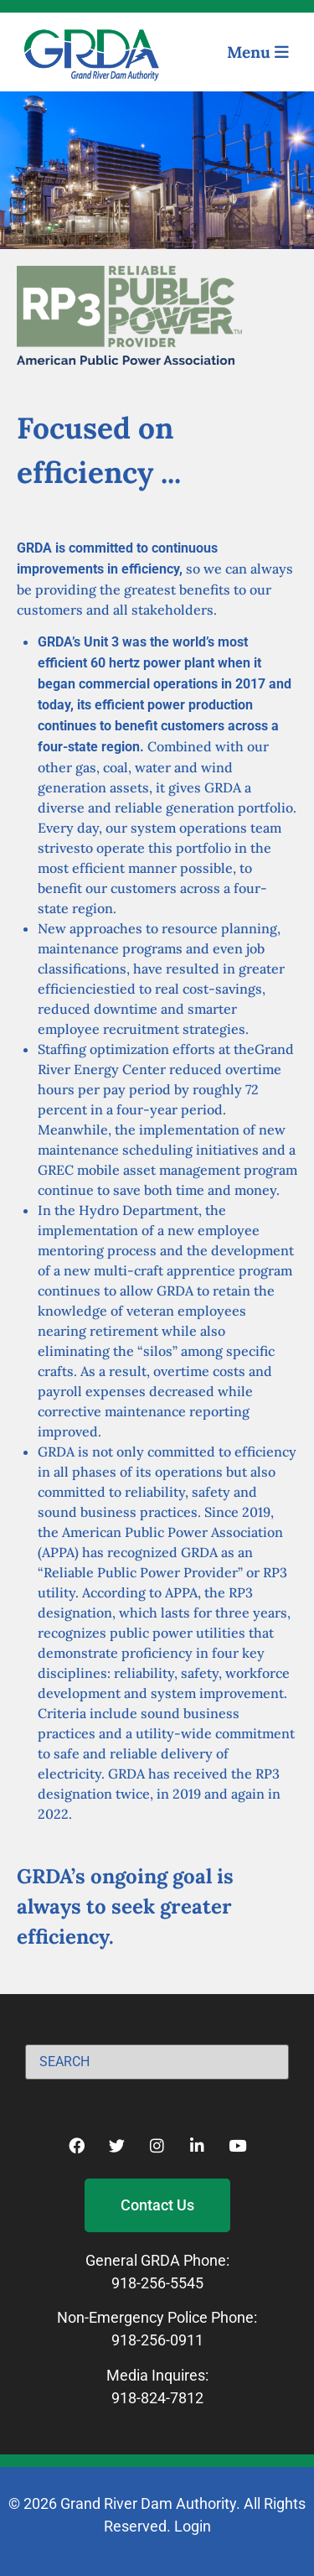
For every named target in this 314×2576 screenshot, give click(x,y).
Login (192, 2526)
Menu (258, 52)
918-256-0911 (157, 2340)
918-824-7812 (157, 2398)
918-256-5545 (157, 2283)
